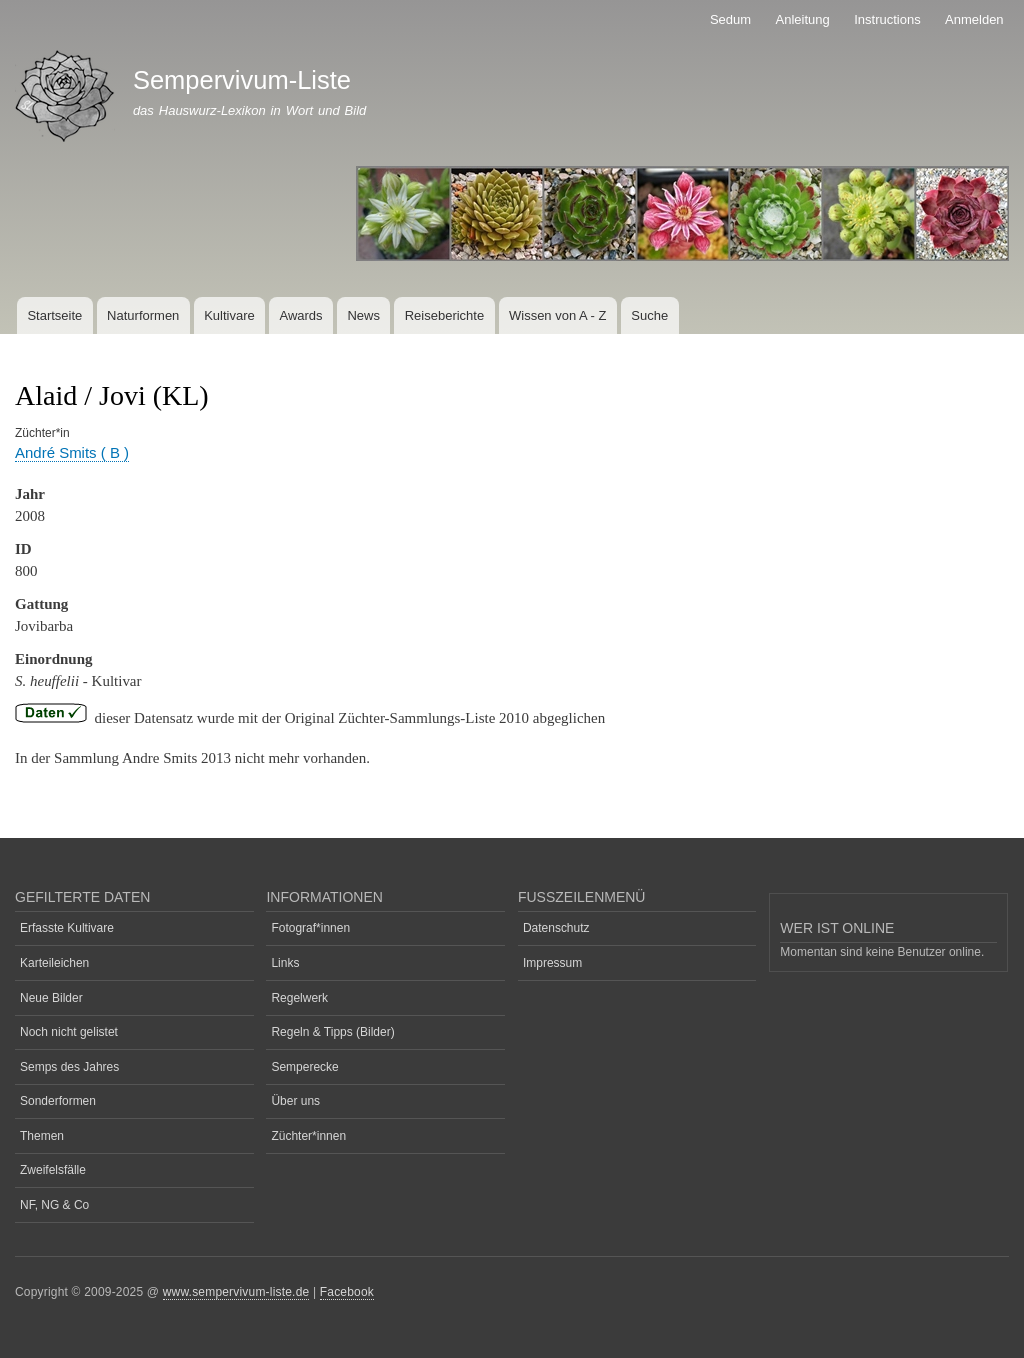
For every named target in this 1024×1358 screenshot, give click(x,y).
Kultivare (229, 315)
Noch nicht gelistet (69, 1032)
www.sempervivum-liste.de (236, 1292)
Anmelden (974, 19)
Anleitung (803, 19)
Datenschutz (556, 928)
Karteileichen (54, 963)
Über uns (295, 1101)
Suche (649, 315)
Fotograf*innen (310, 928)
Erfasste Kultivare (67, 928)
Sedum (730, 19)
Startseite (54, 315)
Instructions (887, 19)
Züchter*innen (308, 1136)
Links (285, 963)
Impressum (552, 963)
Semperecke (304, 1067)
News (363, 315)
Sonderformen (58, 1101)
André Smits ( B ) (72, 452)
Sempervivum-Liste (242, 80)
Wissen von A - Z (558, 315)
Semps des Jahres (69, 1067)
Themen (42, 1136)
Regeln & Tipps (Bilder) (332, 1032)
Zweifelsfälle (53, 1170)
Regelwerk (299, 998)
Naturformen (143, 315)
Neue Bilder (51, 998)
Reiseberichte (445, 315)
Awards (300, 315)
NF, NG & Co (54, 1205)
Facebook (347, 1292)
